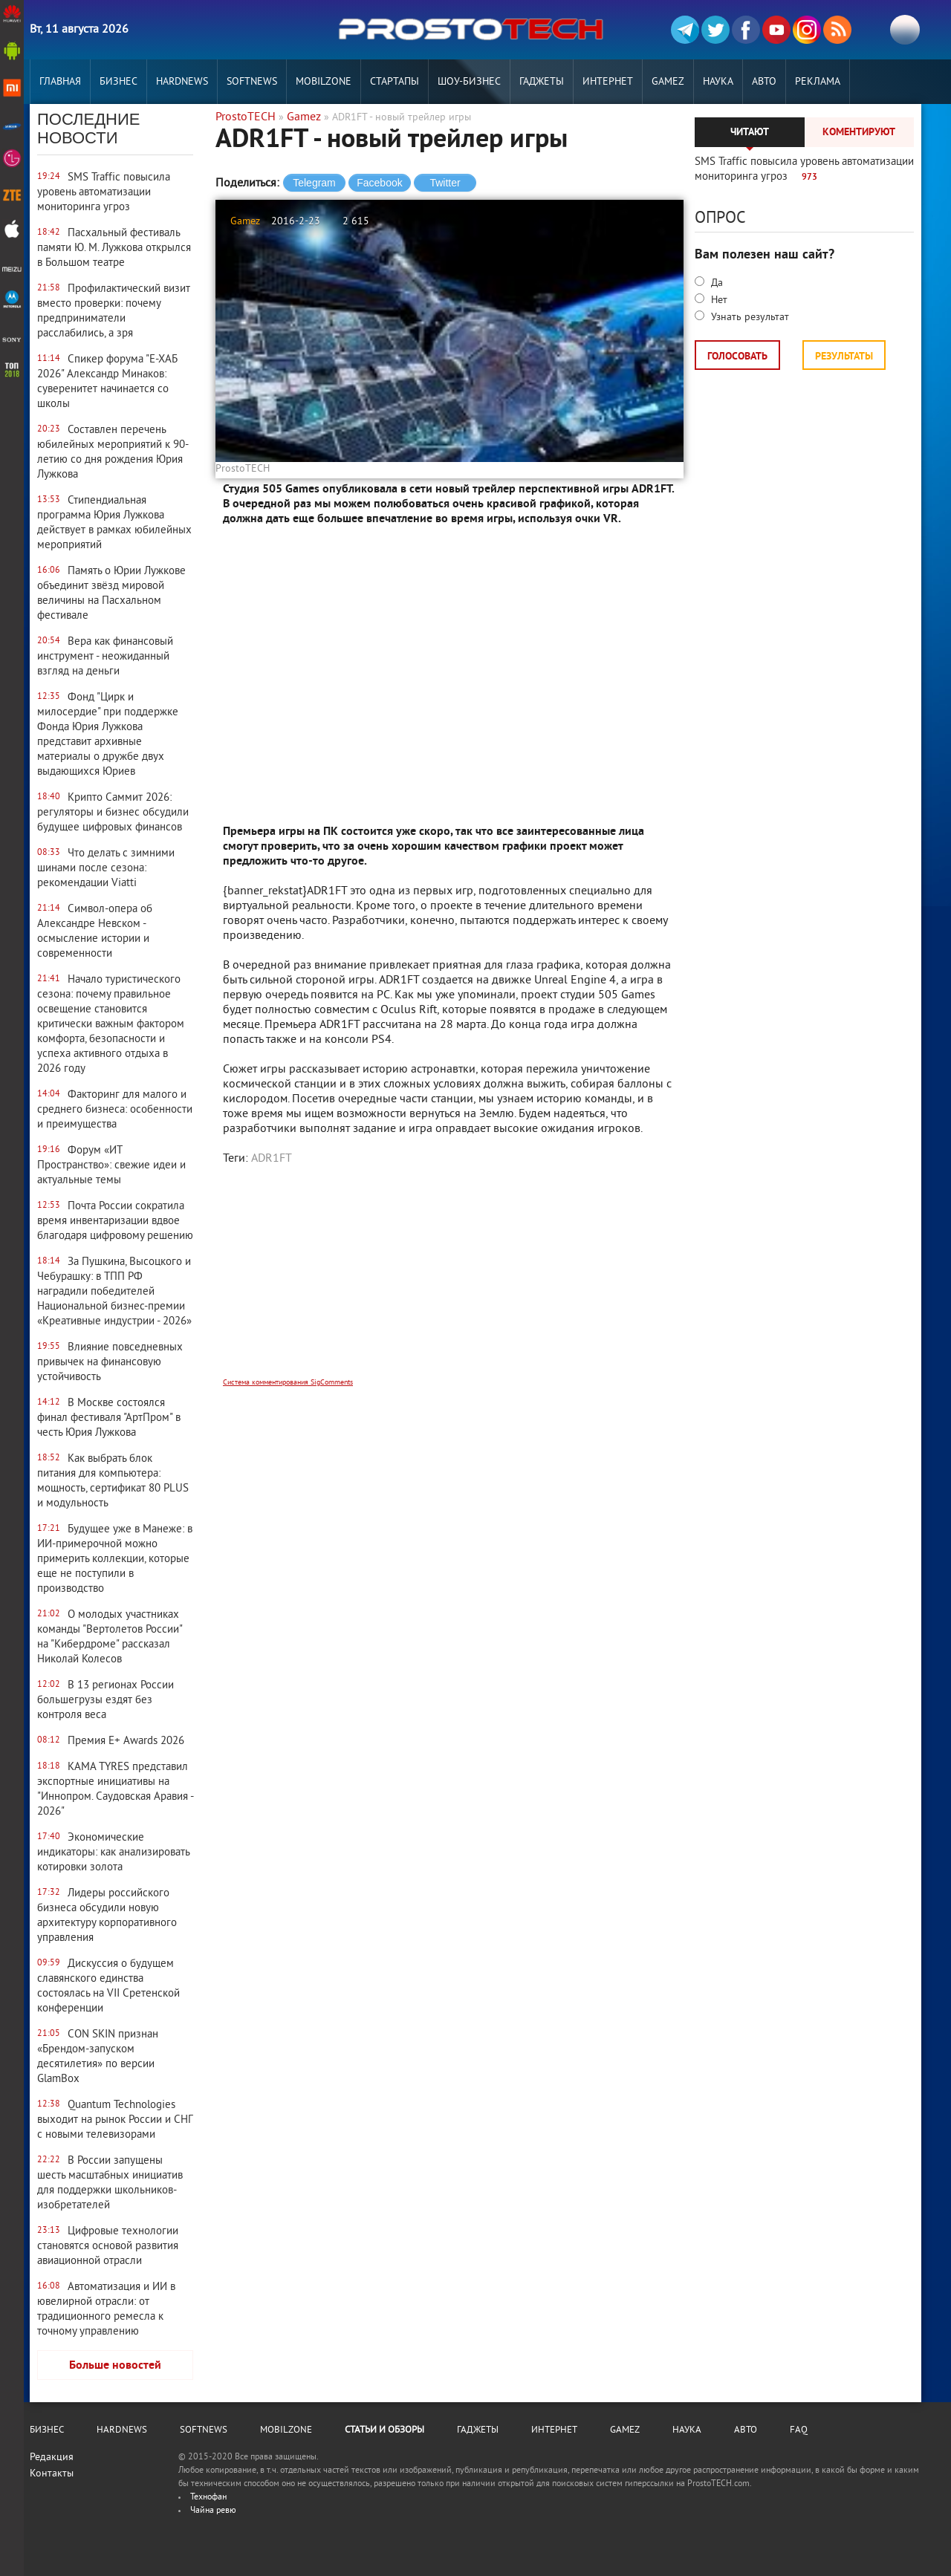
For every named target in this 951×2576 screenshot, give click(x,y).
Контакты (52, 2474)
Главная (60, 82)
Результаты (844, 357)
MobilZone (323, 82)
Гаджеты (541, 82)
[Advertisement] (449, 1281)
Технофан (208, 2497)
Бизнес (118, 82)
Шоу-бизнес (469, 82)
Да (715, 283)
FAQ (799, 2430)
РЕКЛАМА (817, 82)
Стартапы (394, 82)
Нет (717, 300)
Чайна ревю (213, 2511)
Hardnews (182, 82)
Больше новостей (115, 2365)
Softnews (252, 82)
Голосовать (737, 357)
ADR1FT (271, 1158)
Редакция (52, 2457)
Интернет (607, 82)
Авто (764, 82)
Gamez (668, 82)
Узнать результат (748, 317)
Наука (718, 82)
